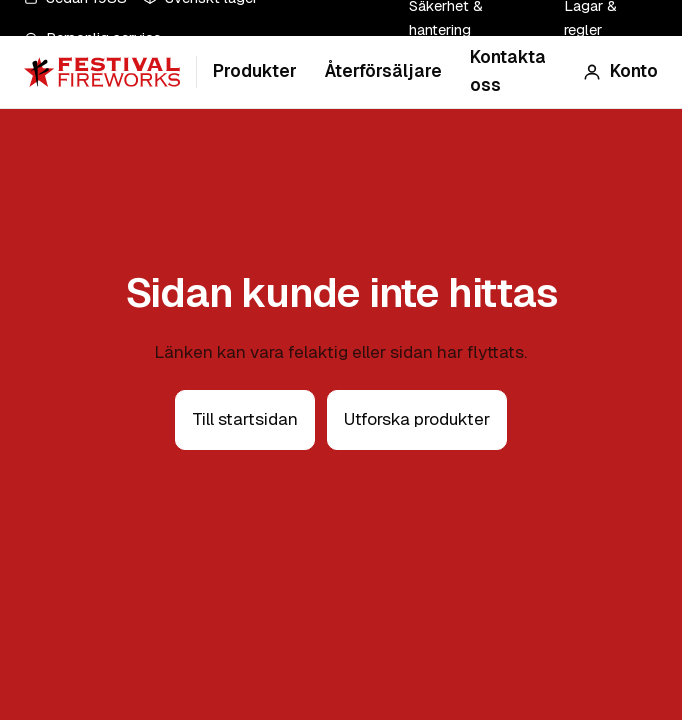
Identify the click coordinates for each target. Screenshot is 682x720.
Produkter (255, 71)
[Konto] (620, 72)
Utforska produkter (417, 419)
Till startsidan (245, 419)
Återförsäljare (383, 71)
